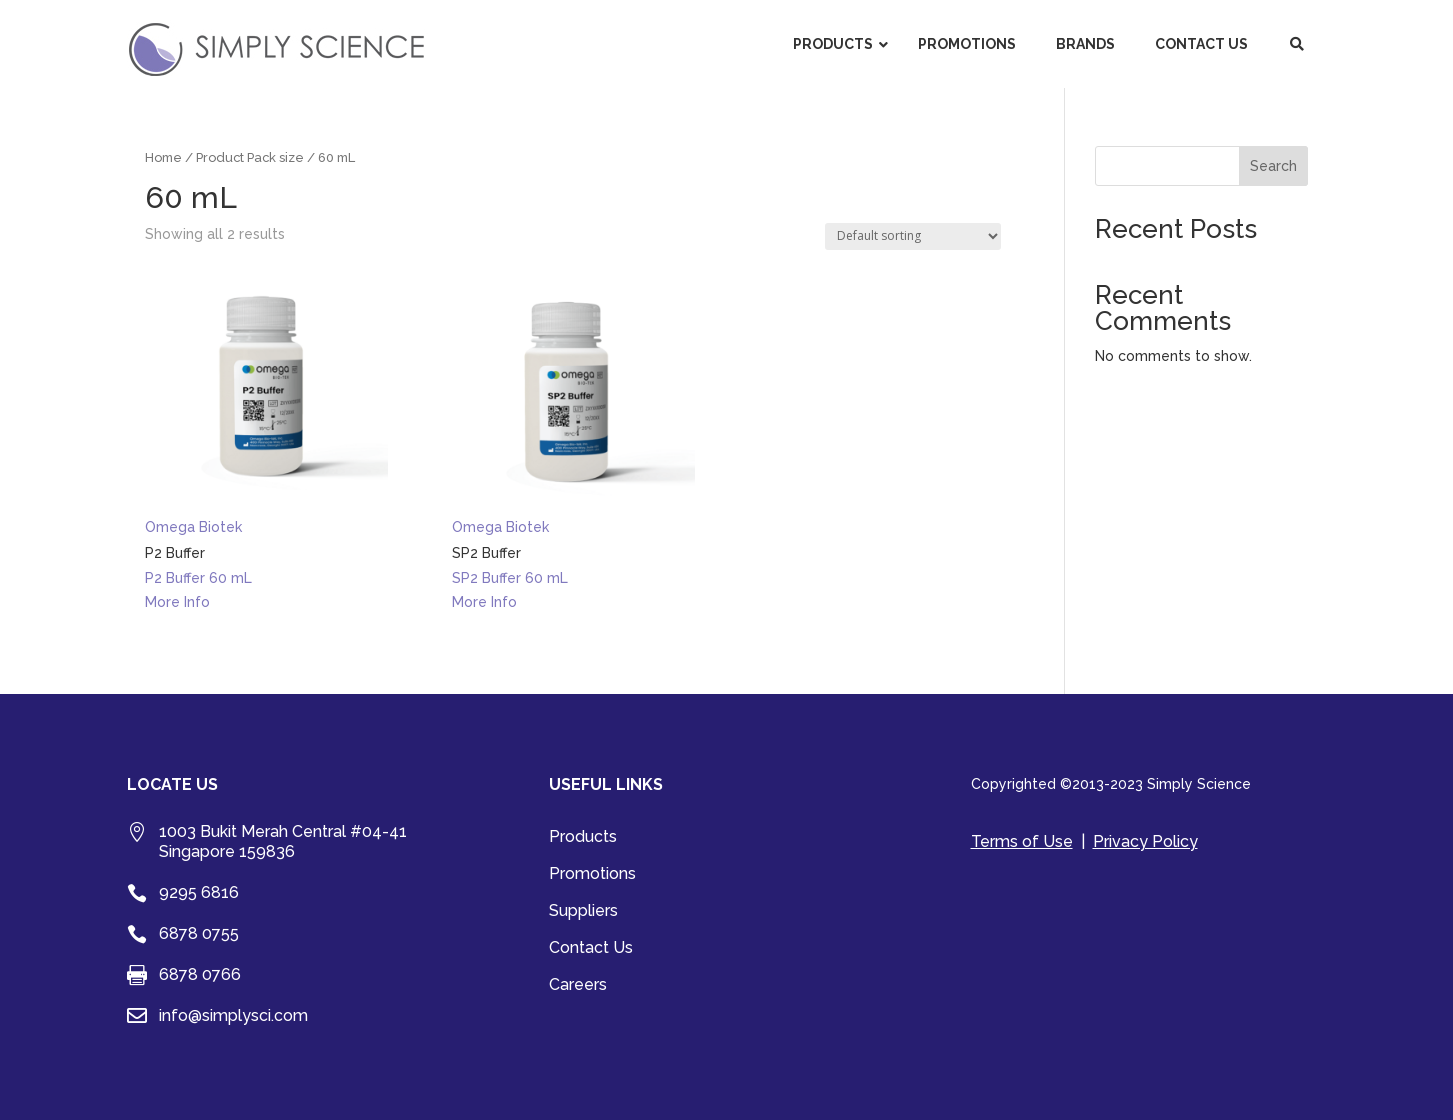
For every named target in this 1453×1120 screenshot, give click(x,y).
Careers (578, 986)
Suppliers (583, 912)
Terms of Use (1022, 841)
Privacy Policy (1145, 841)
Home (163, 157)
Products (583, 838)
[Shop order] (913, 236)
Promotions (592, 875)
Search (1273, 166)
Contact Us (591, 949)
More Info (177, 602)
